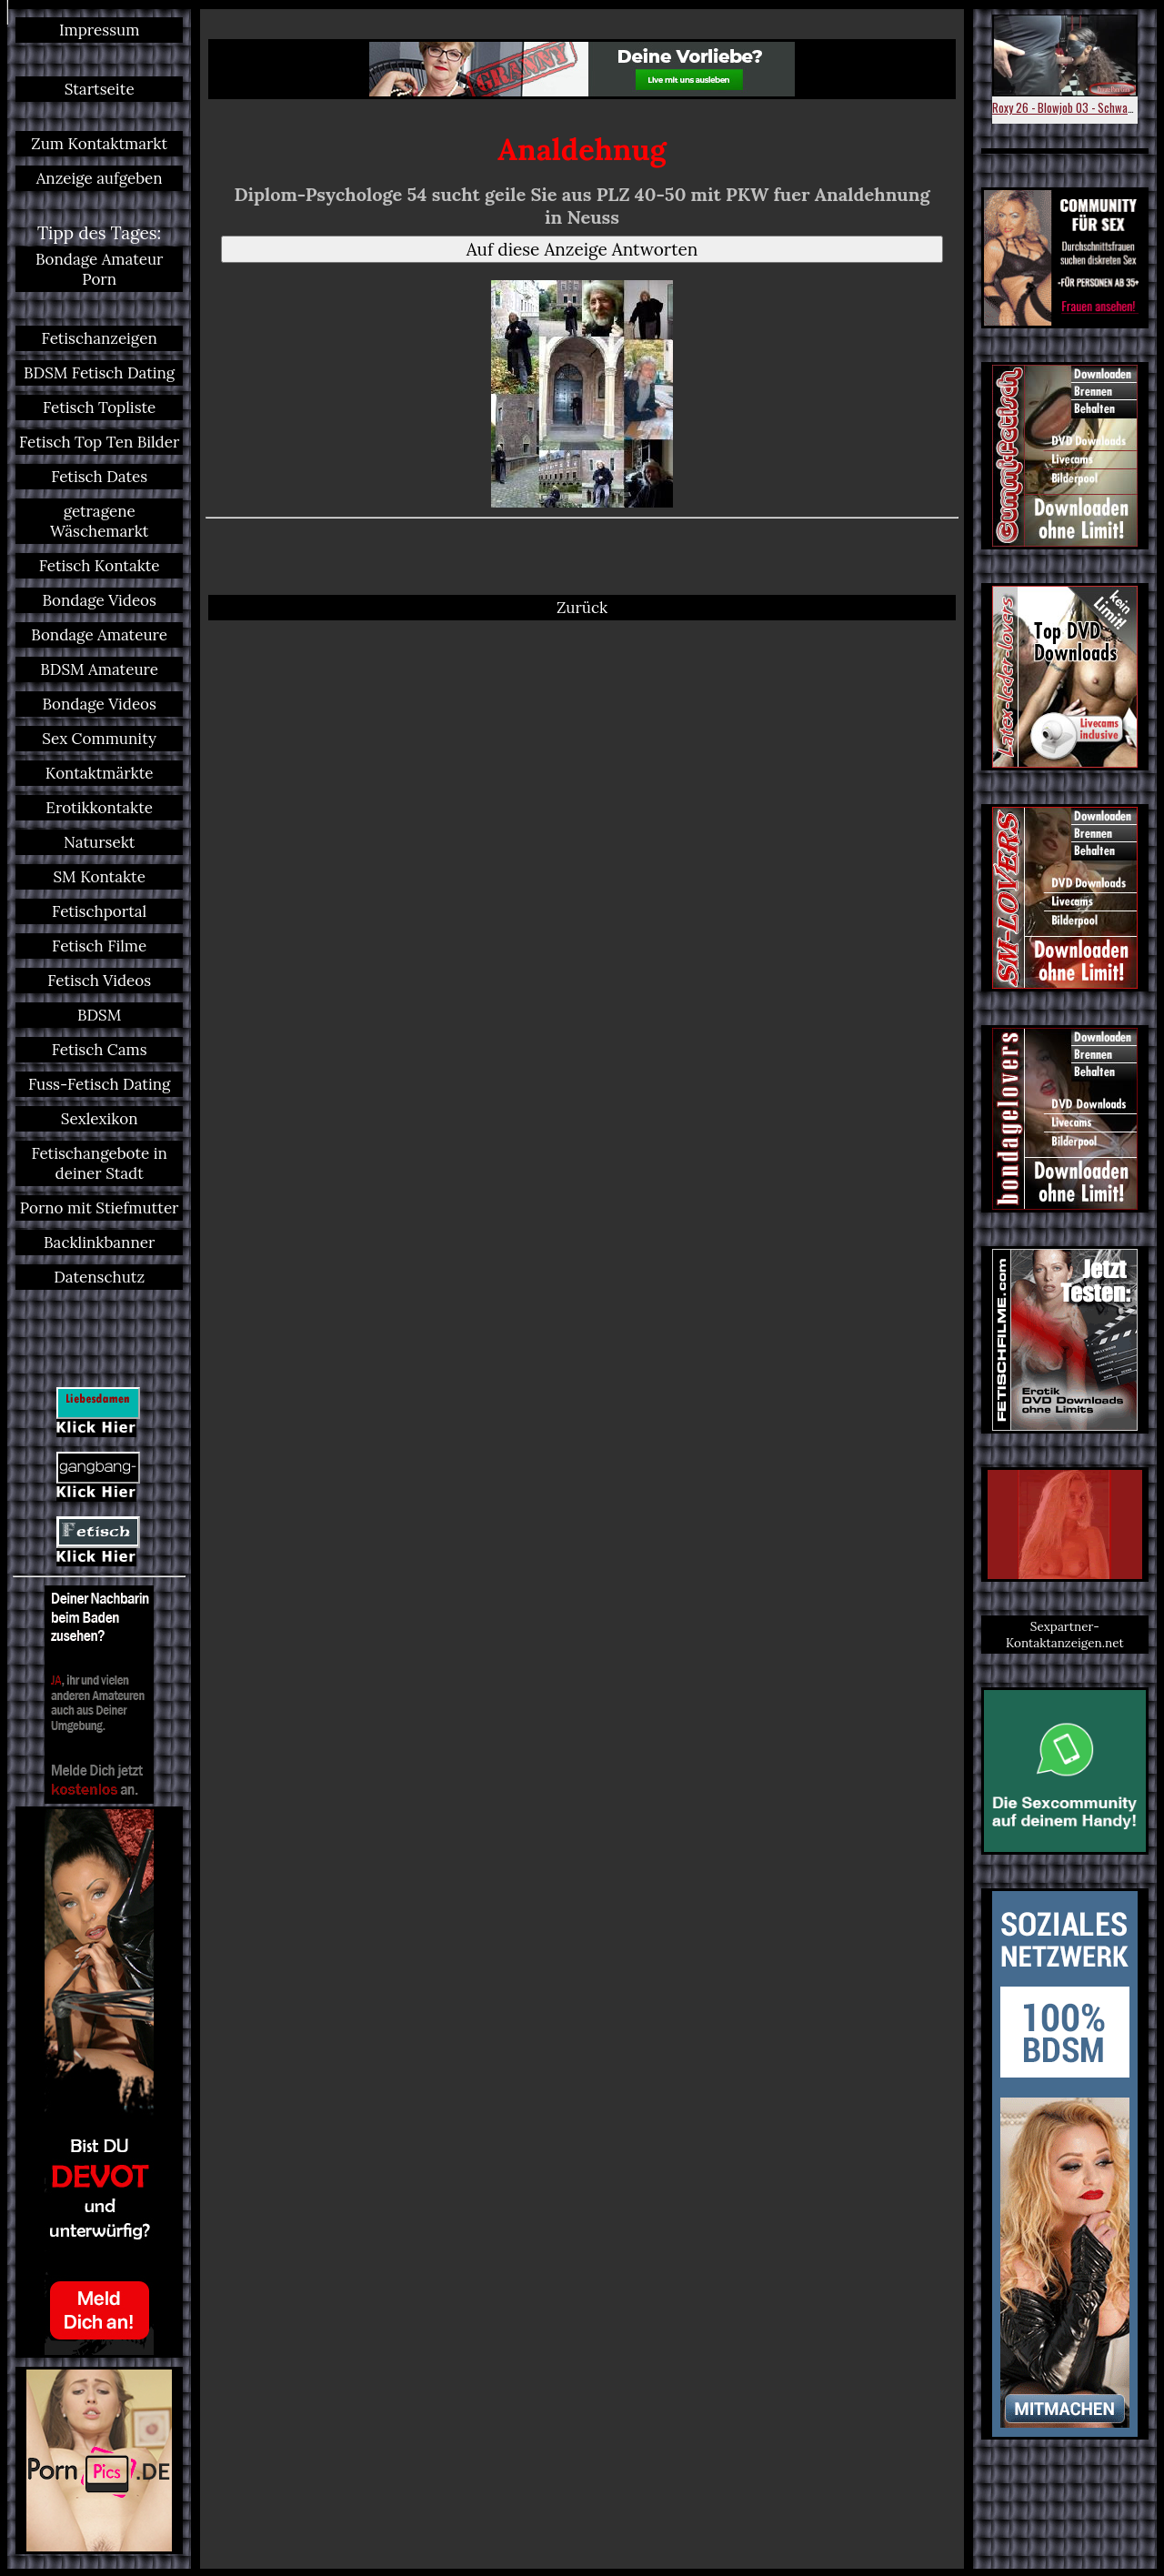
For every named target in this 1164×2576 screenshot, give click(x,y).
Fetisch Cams (99, 1050)
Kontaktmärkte (99, 773)
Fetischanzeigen (99, 338)
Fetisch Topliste (99, 407)
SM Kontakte (99, 877)
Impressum (99, 30)
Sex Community (99, 739)
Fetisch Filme (99, 946)
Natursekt (99, 842)
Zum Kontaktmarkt (99, 144)
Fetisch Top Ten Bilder (99, 442)
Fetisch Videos (99, 981)
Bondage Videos (99, 600)
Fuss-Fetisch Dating (99, 1084)
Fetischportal (99, 911)
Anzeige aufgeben (99, 178)
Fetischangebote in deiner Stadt (98, 1163)
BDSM (99, 1015)
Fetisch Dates (99, 477)
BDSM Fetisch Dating (99, 373)
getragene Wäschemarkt (99, 521)
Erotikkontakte (99, 808)
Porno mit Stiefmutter (99, 1208)
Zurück (582, 608)
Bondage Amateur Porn (99, 269)
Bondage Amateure (99, 635)
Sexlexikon (99, 1119)
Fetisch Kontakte (99, 566)
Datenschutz (99, 1277)
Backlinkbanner (99, 1243)
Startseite (100, 89)
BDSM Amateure (99, 669)
